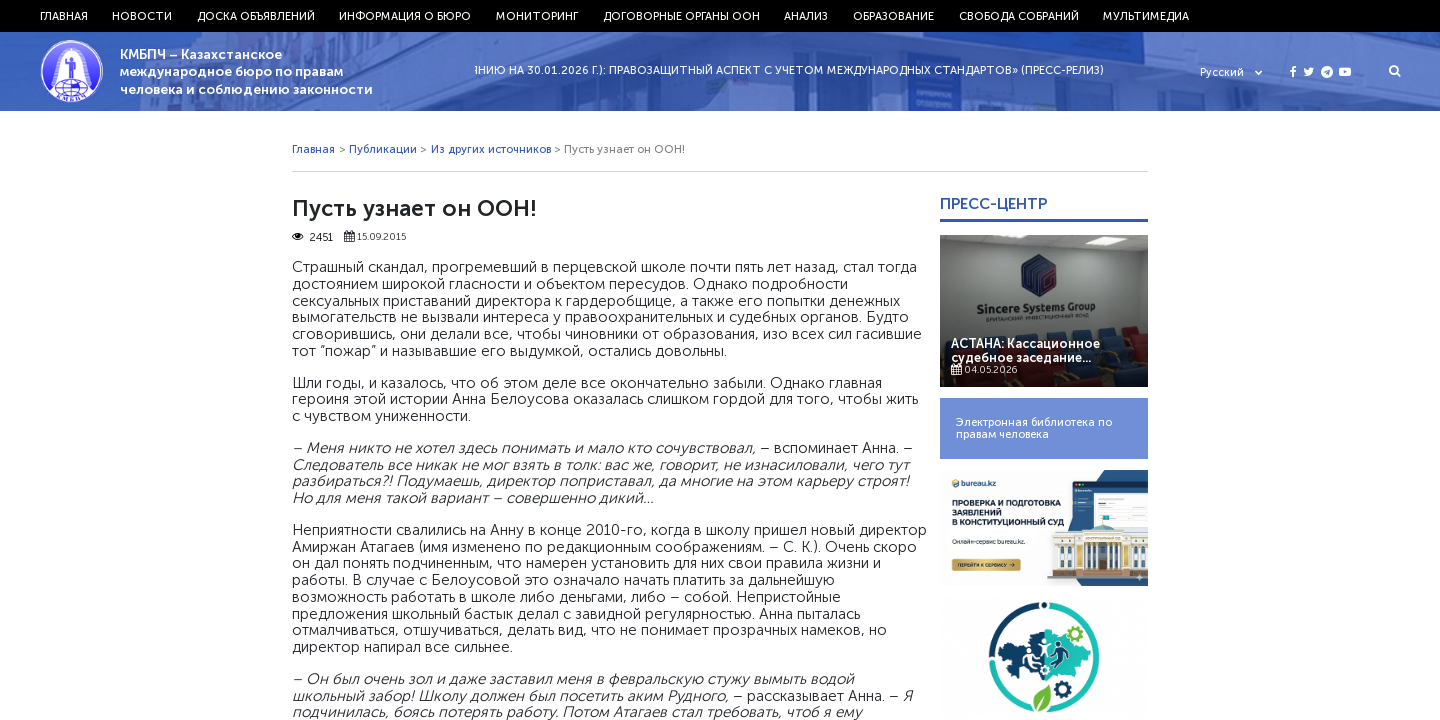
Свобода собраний (1019, 16)
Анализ (806, 16)
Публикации (383, 149)
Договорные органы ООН (681, 16)
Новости (142, 16)
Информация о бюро (405, 16)
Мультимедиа (1146, 16)
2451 (312, 237)
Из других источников (491, 149)
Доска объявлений (256, 16)
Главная (64, 16)
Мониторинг (537, 16)
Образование (893, 16)
